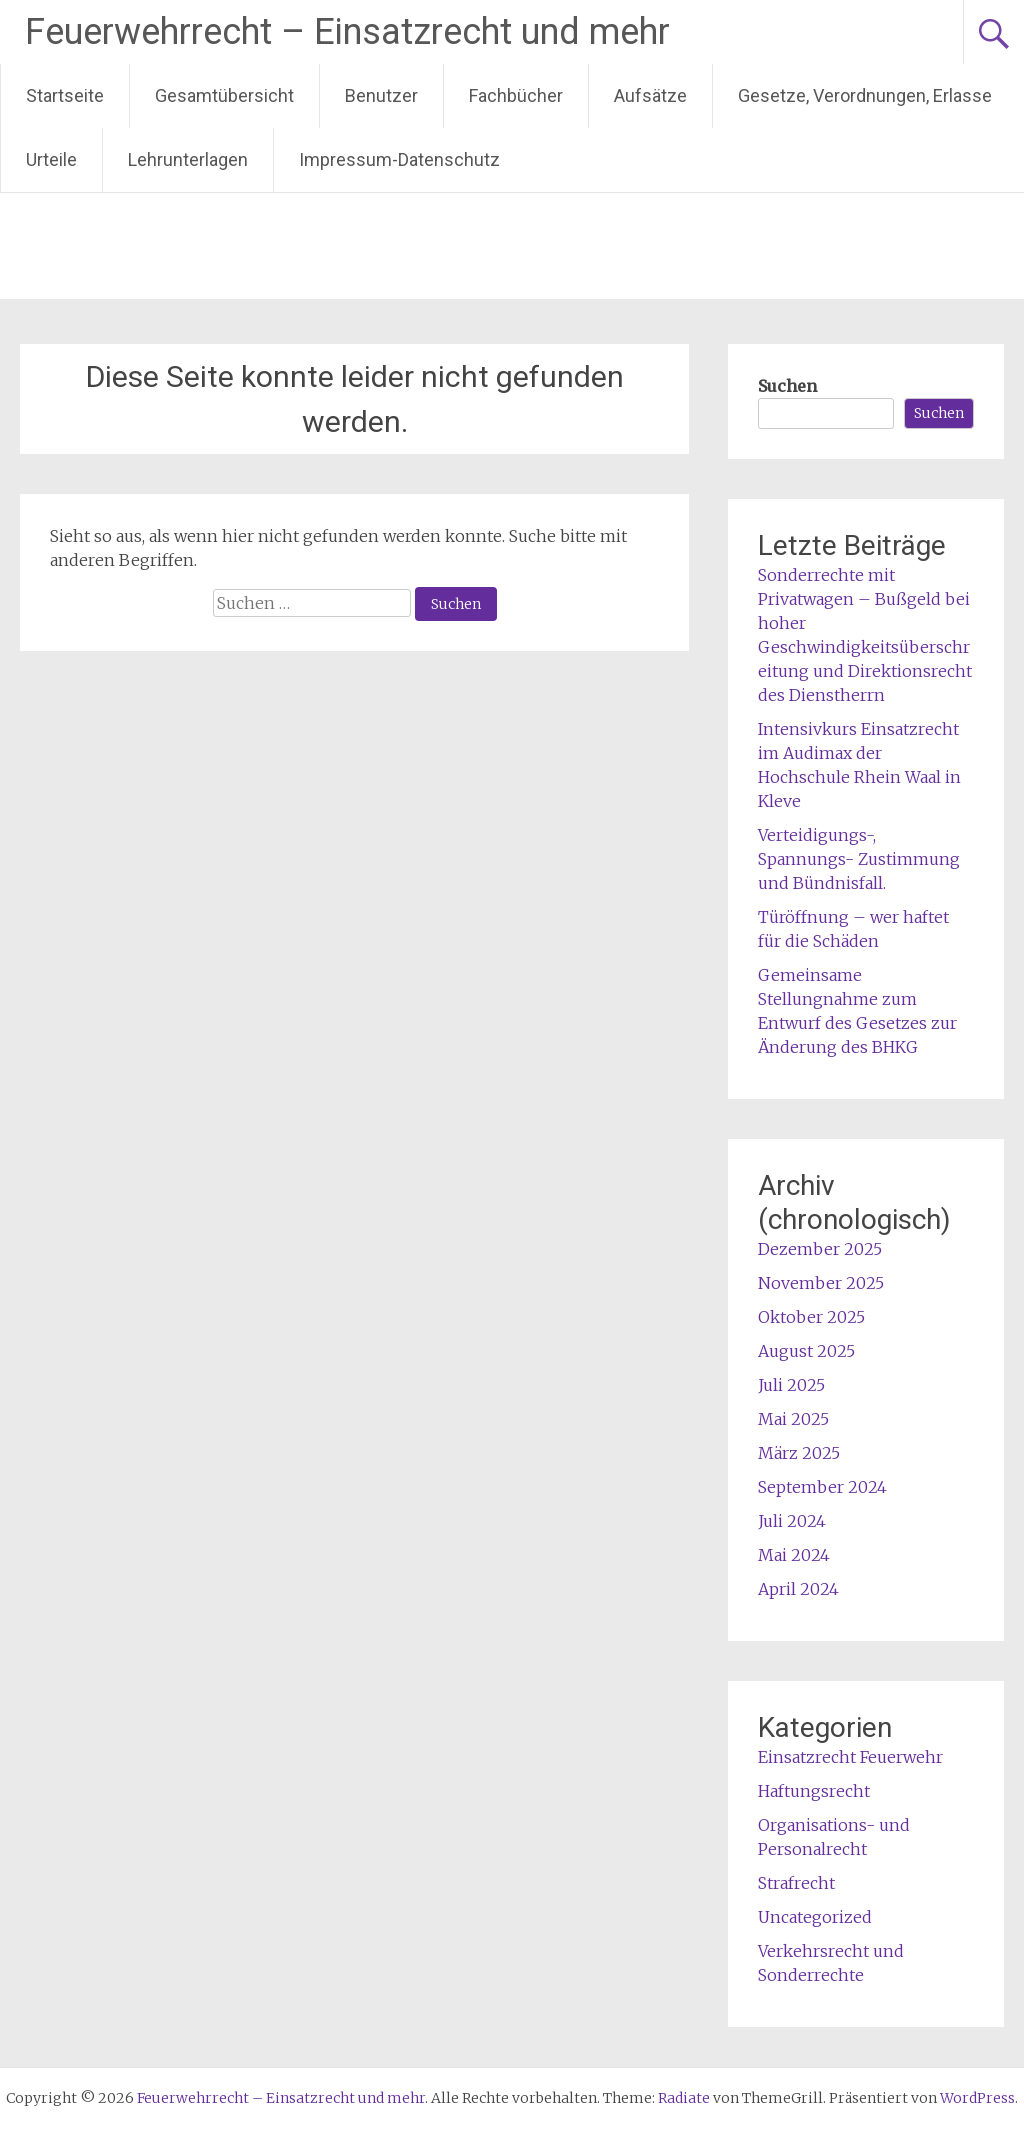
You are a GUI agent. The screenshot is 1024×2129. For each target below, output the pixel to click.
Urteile (51, 159)
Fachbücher (516, 95)
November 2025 (821, 1283)
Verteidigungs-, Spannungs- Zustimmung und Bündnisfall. (859, 859)
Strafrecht (796, 1883)
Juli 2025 (791, 1385)
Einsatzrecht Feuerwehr (850, 1757)
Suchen (787, 386)
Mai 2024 (794, 1555)
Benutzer (381, 95)
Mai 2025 (793, 1419)
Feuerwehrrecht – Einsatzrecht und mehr (347, 32)
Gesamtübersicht (224, 95)
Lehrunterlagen (188, 159)
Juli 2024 (792, 1521)
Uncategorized (815, 1917)
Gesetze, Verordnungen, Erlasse (865, 95)
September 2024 (822, 1487)
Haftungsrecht (814, 1791)
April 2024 (798, 1589)
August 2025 (806, 1351)
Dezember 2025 (820, 1249)
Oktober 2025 (811, 1317)
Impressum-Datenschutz (399, 159)
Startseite (65, 95)
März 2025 (799, 1453)
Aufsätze (650, 95)
